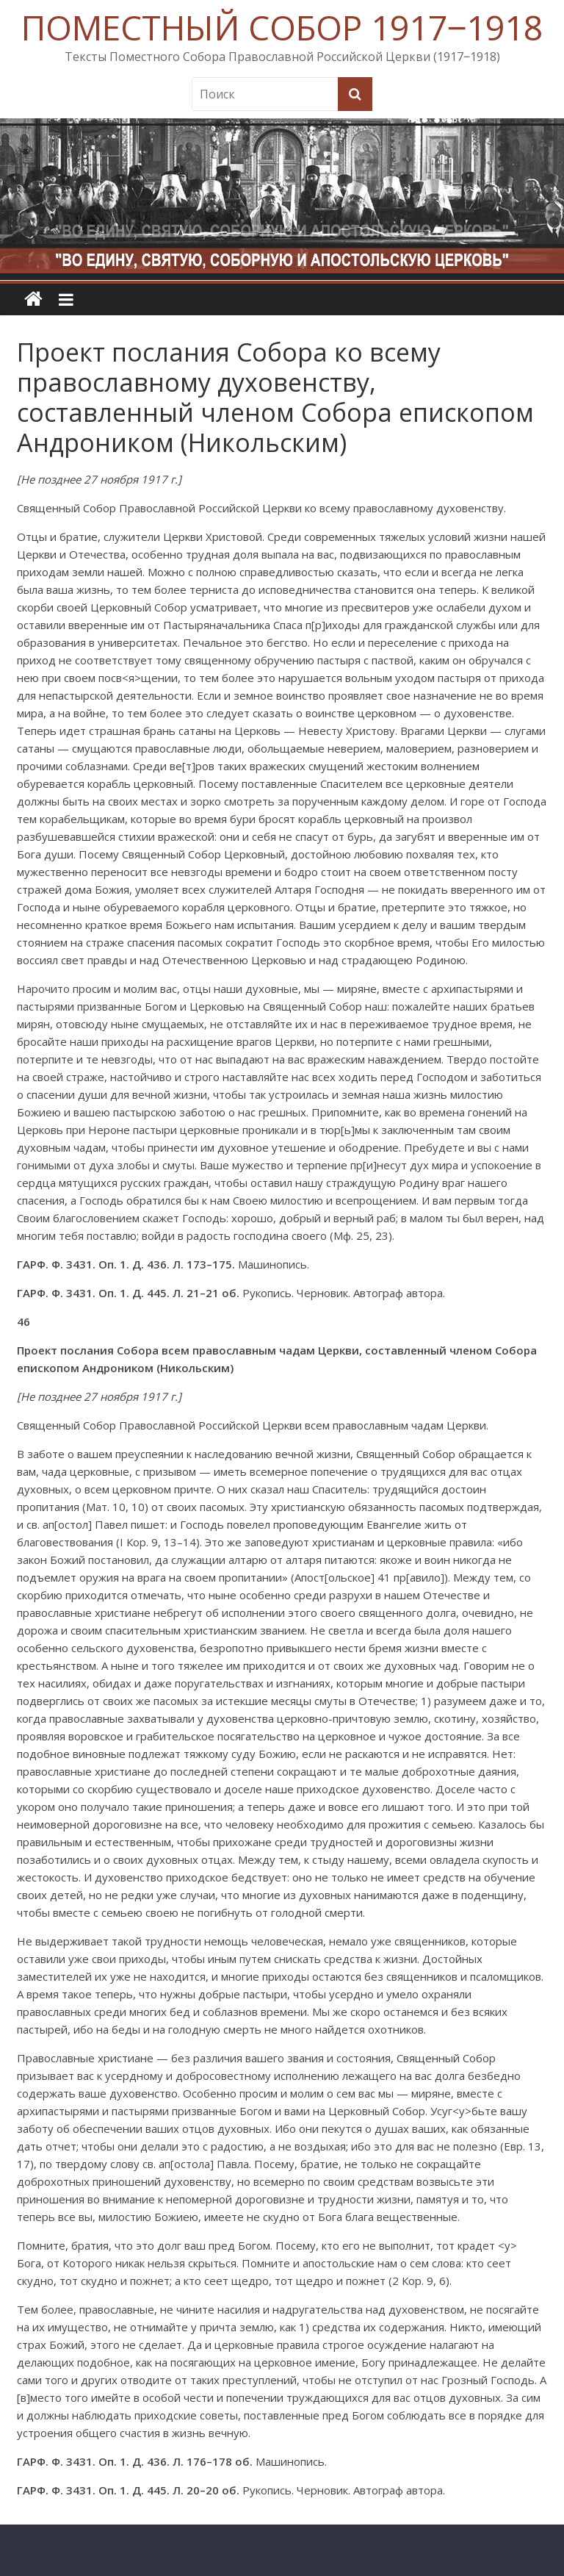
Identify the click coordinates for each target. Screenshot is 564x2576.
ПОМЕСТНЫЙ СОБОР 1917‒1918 (282, 27)
